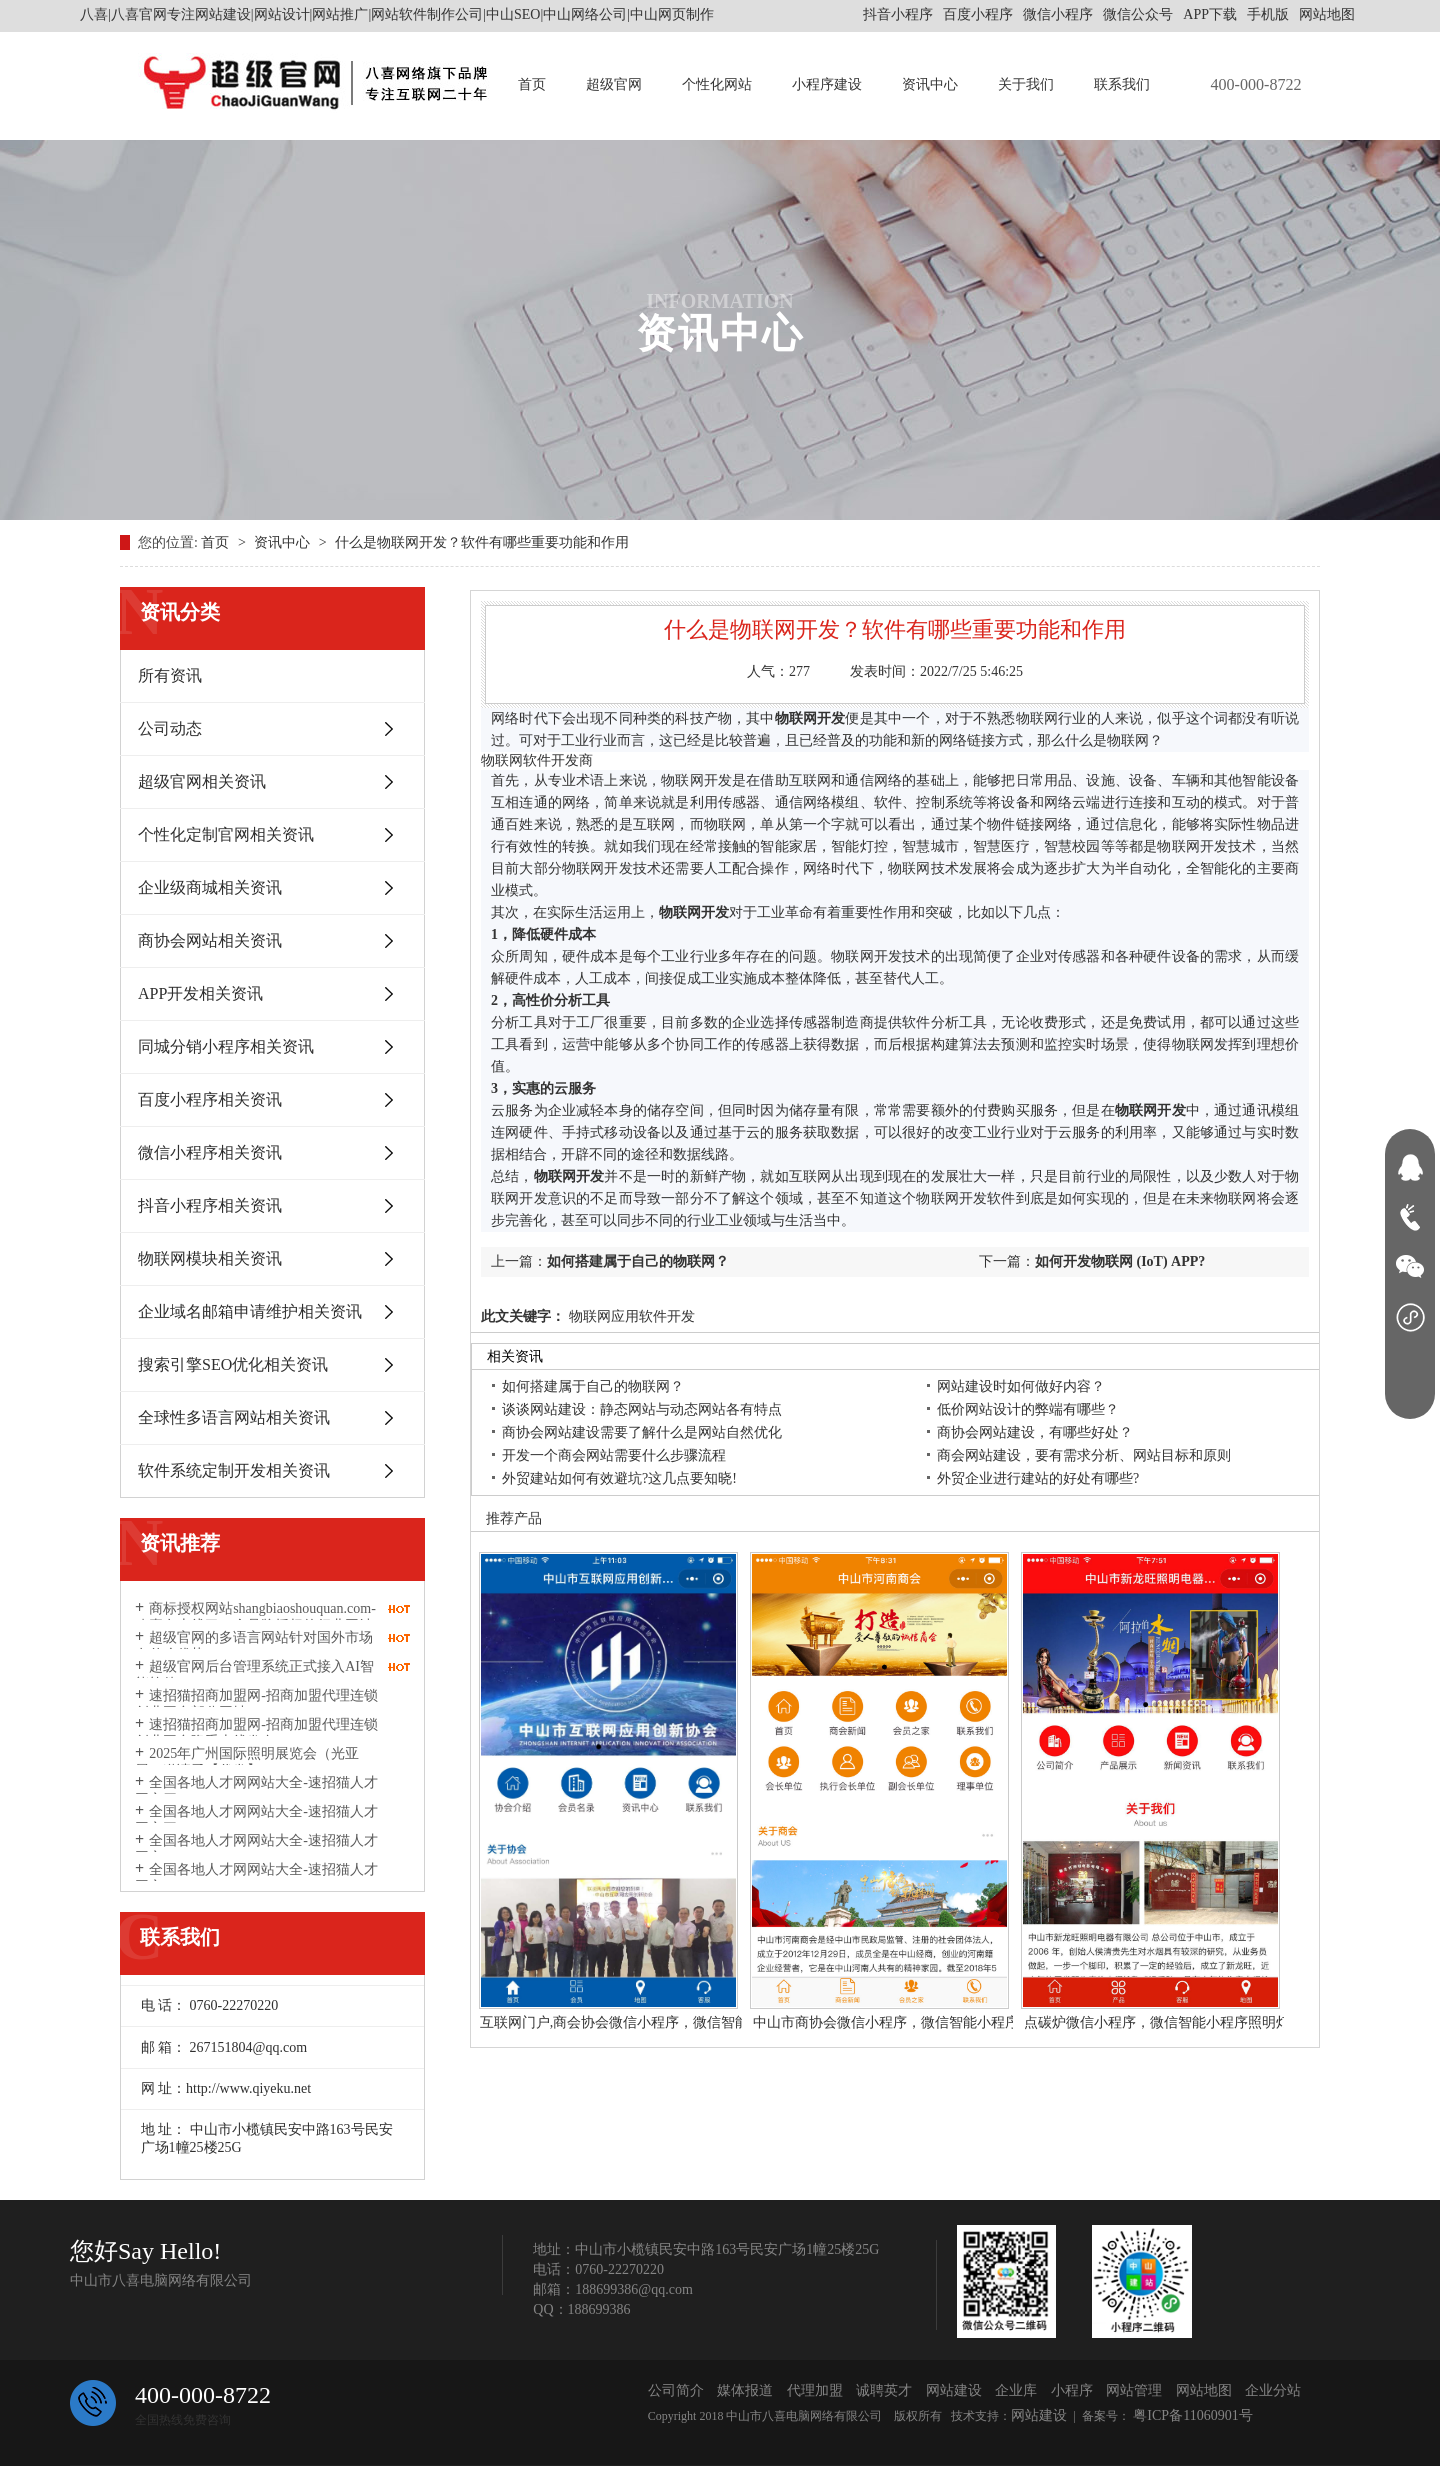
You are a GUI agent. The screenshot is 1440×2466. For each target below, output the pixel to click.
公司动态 (170, 728)
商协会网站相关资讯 (210, 940)
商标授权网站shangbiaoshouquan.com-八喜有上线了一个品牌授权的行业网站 (255, 1617)
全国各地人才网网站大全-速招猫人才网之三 (256, 1820)
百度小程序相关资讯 (210, 1099)
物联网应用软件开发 (630, 1316)
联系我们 (1122, 84)
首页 (532, 84)
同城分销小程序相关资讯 (226, 1046)
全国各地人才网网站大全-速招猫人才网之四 (256, 1791)
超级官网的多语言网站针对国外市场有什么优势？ (254, 1646)
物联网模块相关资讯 (210, 1258)
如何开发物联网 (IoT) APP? (1120, 1261)
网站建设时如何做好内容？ (1021, 1386)
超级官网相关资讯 (202, 781)
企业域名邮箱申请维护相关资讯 (250, 1311)
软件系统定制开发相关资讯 (234, 1470)
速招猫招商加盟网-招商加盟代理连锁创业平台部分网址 (256, 1704)
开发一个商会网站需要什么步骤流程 (614, 1455)
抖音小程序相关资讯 (210, 1205)
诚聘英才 (884, 2390)
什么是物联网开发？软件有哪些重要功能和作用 (482, 542)
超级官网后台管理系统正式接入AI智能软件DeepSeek (254, 1675)
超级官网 (614, 84)
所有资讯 (170, 675)
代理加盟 (815, 2390)
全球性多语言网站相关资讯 (234, 1417)
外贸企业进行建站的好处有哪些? (1038, 1478)
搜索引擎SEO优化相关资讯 (233, 1364)
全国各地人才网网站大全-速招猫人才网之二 (256, 1849)
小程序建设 (827, 84)
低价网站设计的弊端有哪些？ (1028, 1409)
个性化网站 (717, 84)
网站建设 (954, 2390)
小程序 (1072, 2390)
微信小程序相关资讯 (210, 1152)
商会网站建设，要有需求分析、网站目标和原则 (1084, 1455)
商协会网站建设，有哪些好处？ (1035, 1432)
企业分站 (1273, 2390)
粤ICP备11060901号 (1191, 2415)
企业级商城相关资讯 (210, 887)
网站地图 (1327, 14)
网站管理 (1134, 2390)
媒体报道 (745, 2390)
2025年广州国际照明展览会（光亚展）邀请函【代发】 (247, 1762)
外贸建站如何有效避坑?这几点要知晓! (619, 1478)
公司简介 (676, 2390)
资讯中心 (930, 84)
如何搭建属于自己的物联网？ (638, 1261)
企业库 (1016, 2390)
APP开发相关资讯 (200, 993)
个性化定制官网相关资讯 (226, 834)
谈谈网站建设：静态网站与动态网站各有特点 (642, 1409)
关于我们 (1026, 84)
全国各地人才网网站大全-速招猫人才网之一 (256, 1878)
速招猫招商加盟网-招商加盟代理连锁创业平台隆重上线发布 (256, 1733)
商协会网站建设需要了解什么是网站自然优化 (642, 1432)
